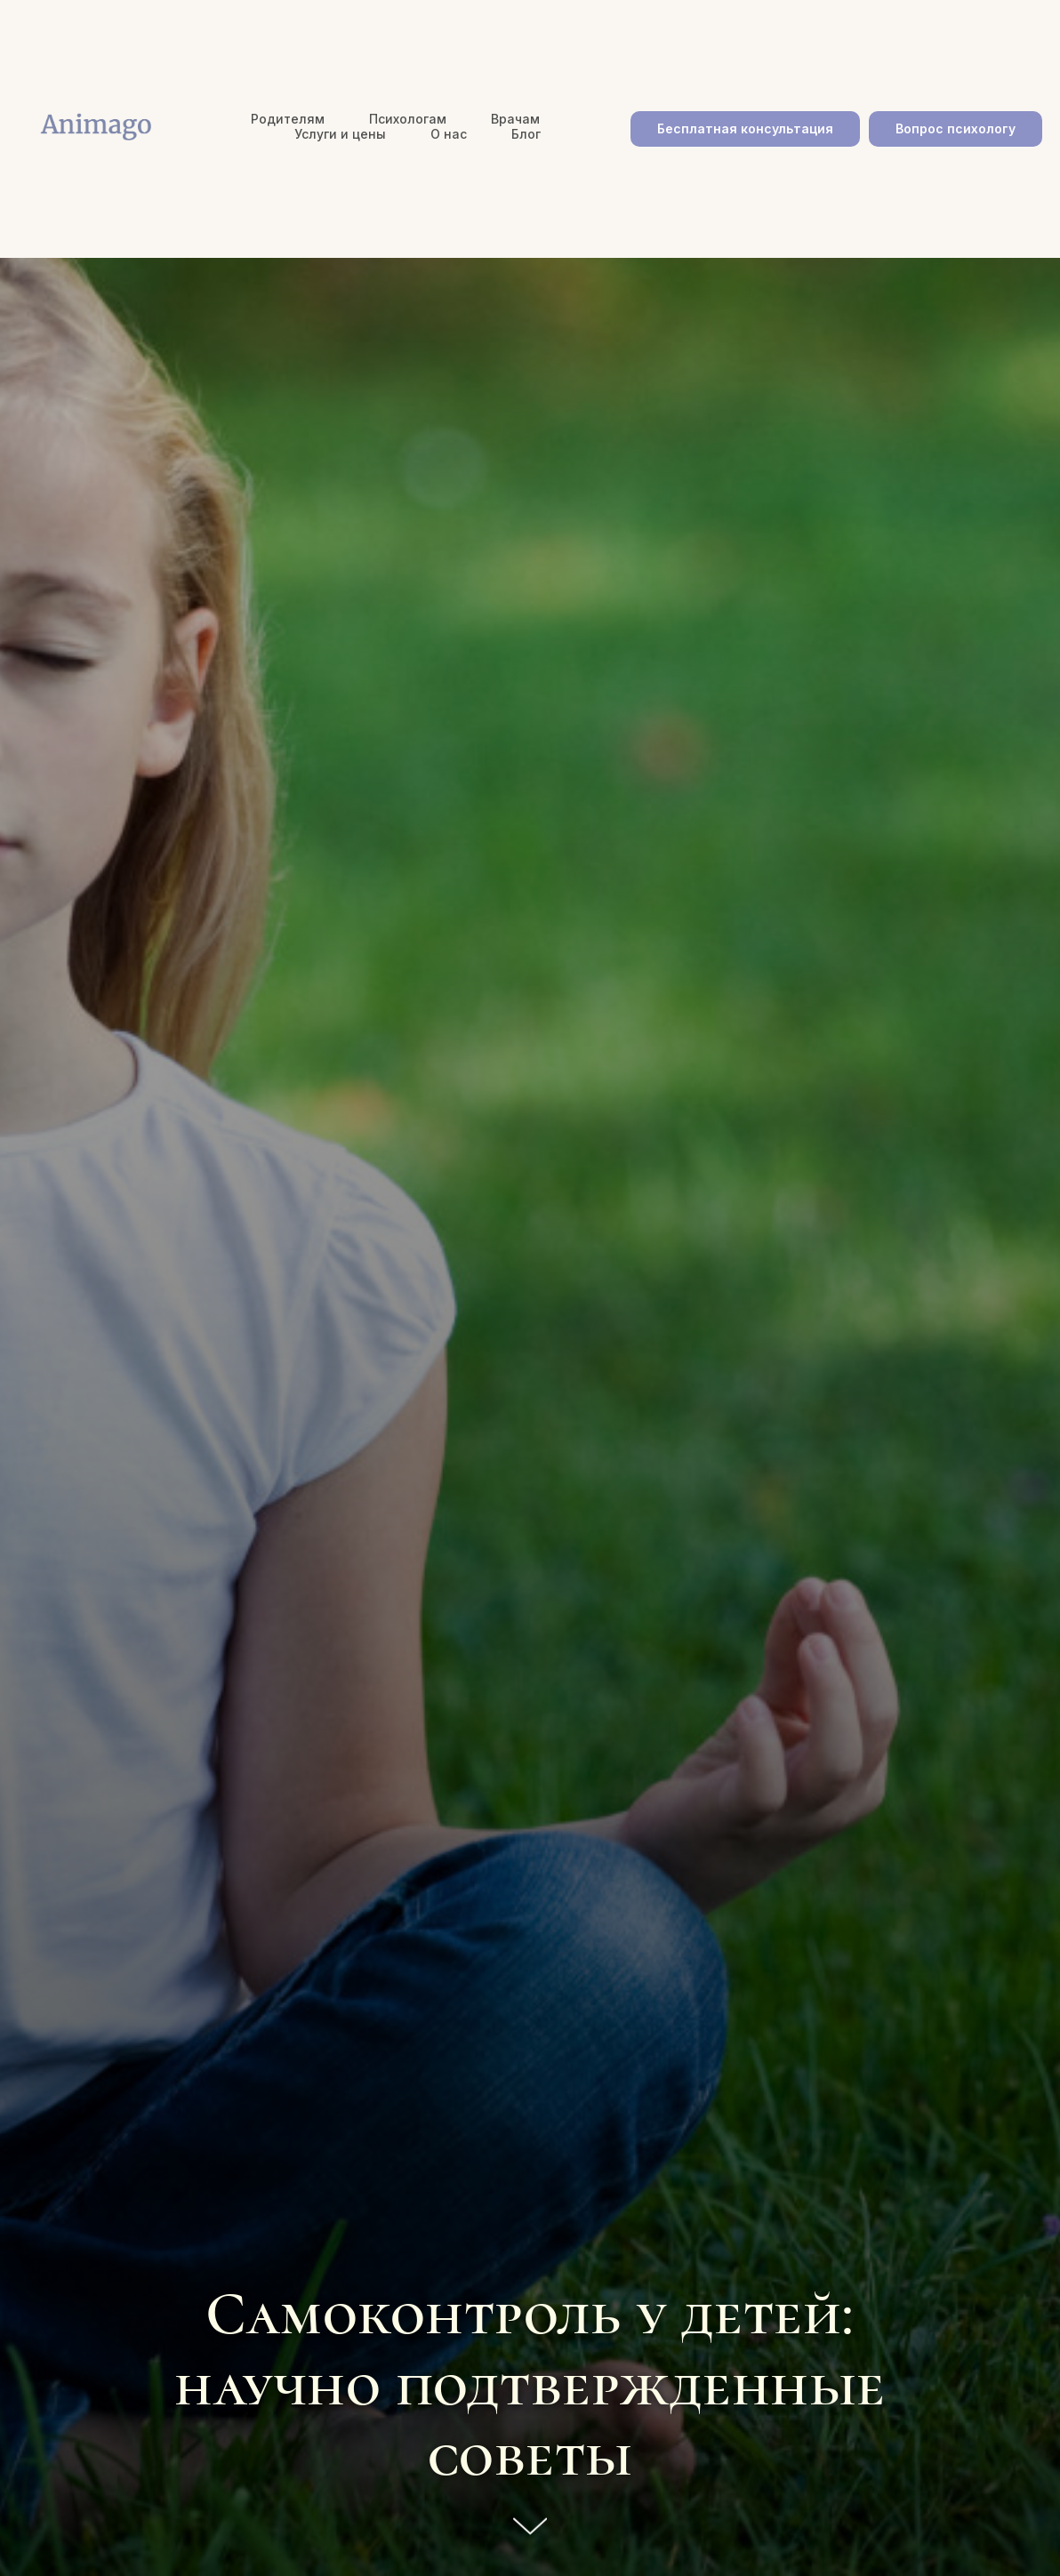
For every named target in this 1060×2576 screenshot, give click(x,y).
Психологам (407, 118)
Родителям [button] (288, 118)
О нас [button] (448, 133)
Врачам (515, 118)
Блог (526, 133)
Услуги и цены (340, 133)
